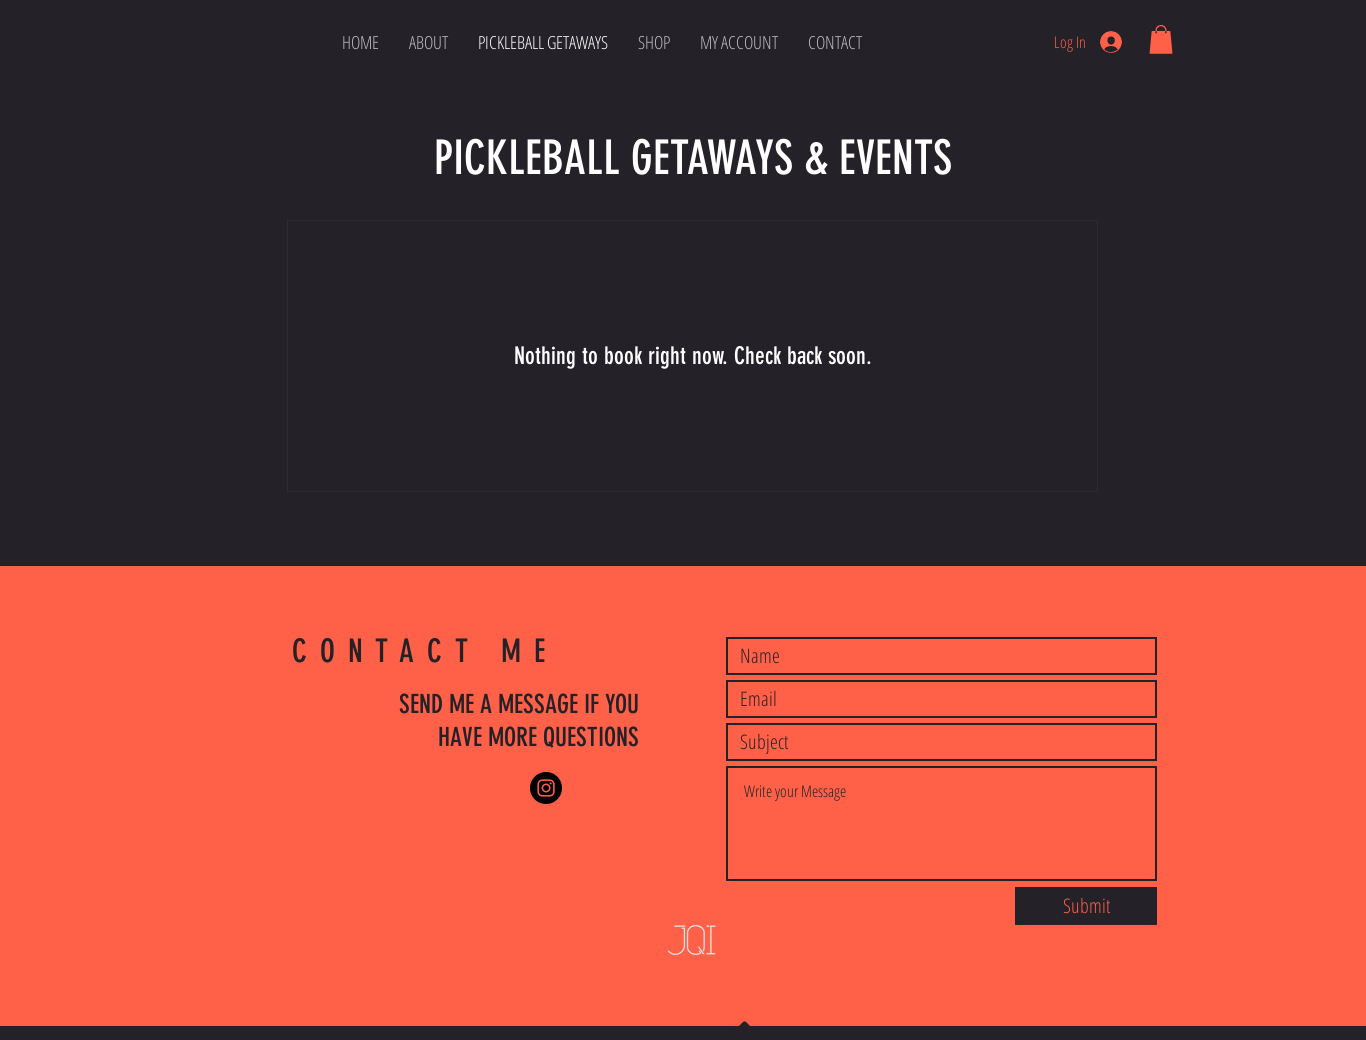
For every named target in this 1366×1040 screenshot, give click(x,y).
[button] (1161, 39)
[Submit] (1086, 906)
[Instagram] (546, 788)
